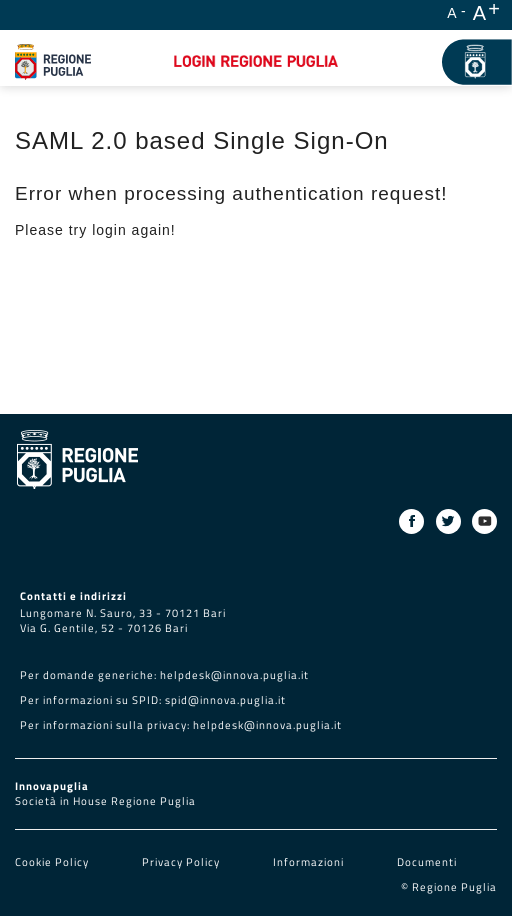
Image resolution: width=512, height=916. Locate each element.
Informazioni (308, 862)
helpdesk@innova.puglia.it (234, 675)
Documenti (427, 862)
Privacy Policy (182, 862)
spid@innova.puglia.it (225, 700)
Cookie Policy (53, 862)
